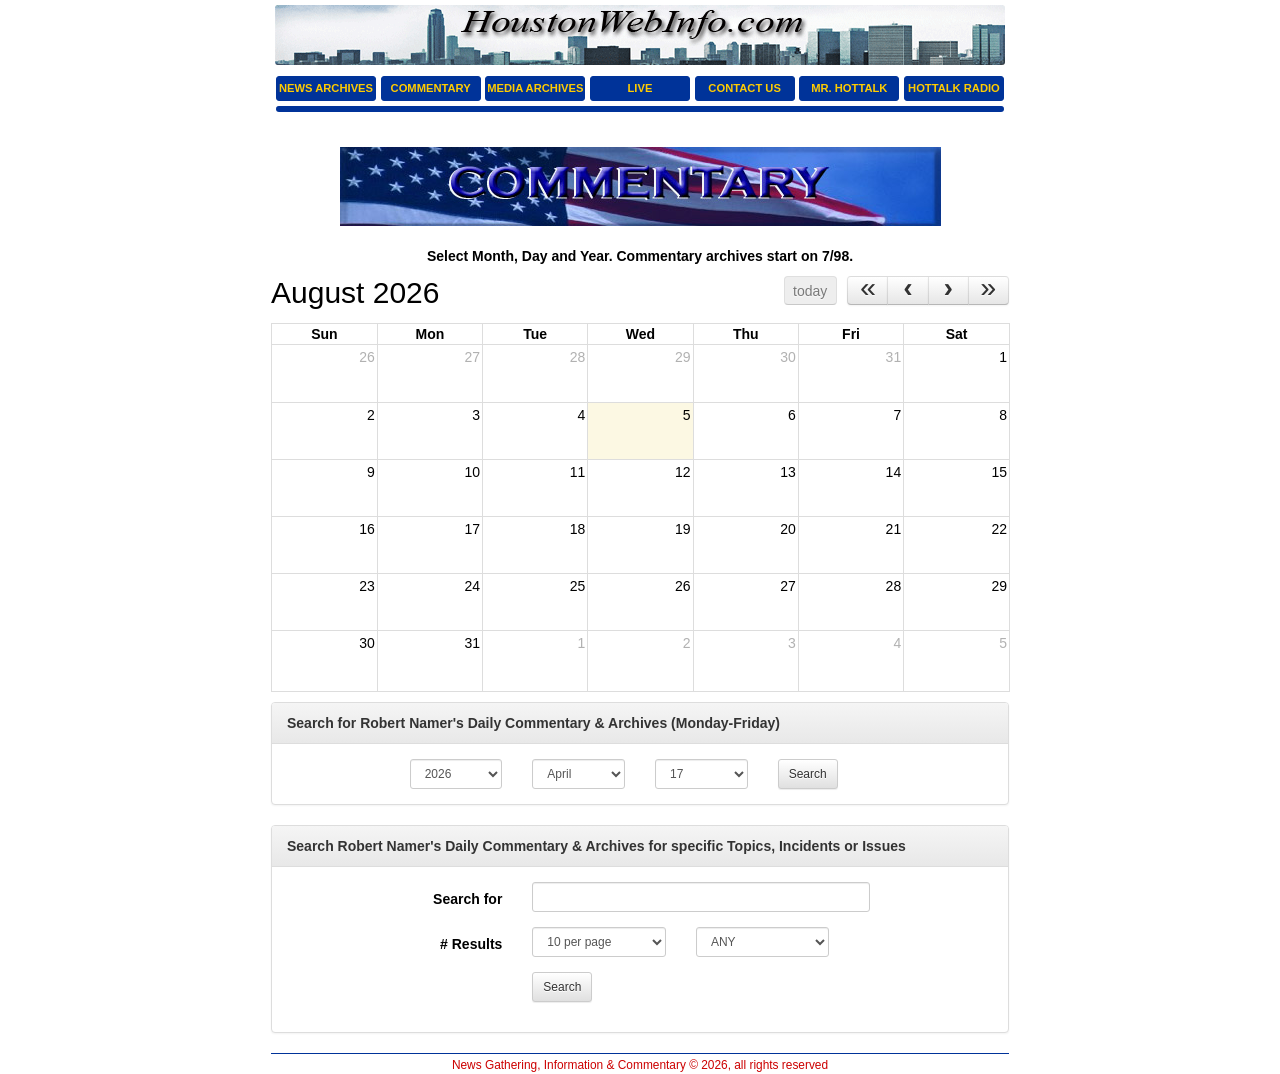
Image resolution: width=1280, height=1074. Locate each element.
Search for (467, 899)
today (810, 291)
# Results (471, 944)
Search (808, 774)
